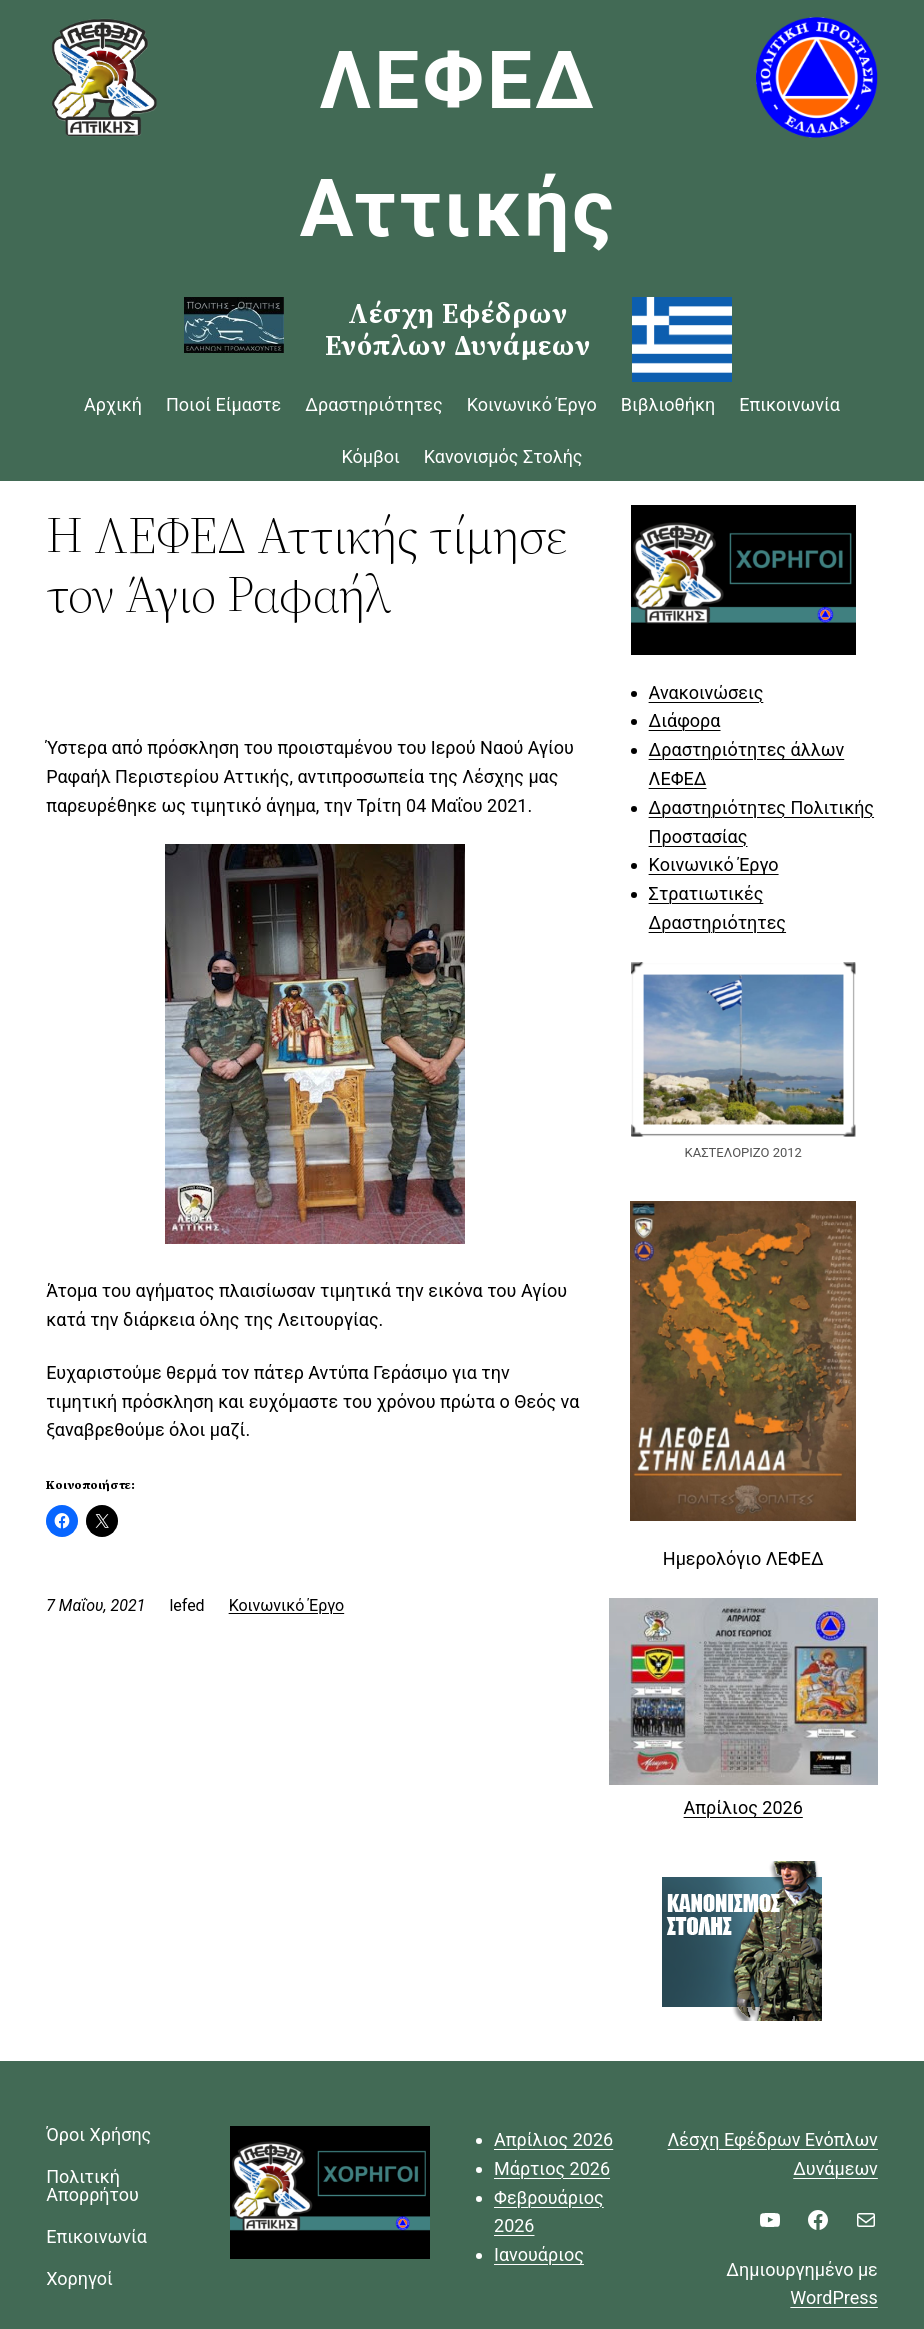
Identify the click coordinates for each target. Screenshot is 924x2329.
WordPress (833, 2297)
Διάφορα (685, 720)
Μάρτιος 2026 (552, 2168)
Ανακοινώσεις (706, 692)
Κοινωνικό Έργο (287, 1605)
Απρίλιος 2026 (743, 1807)
